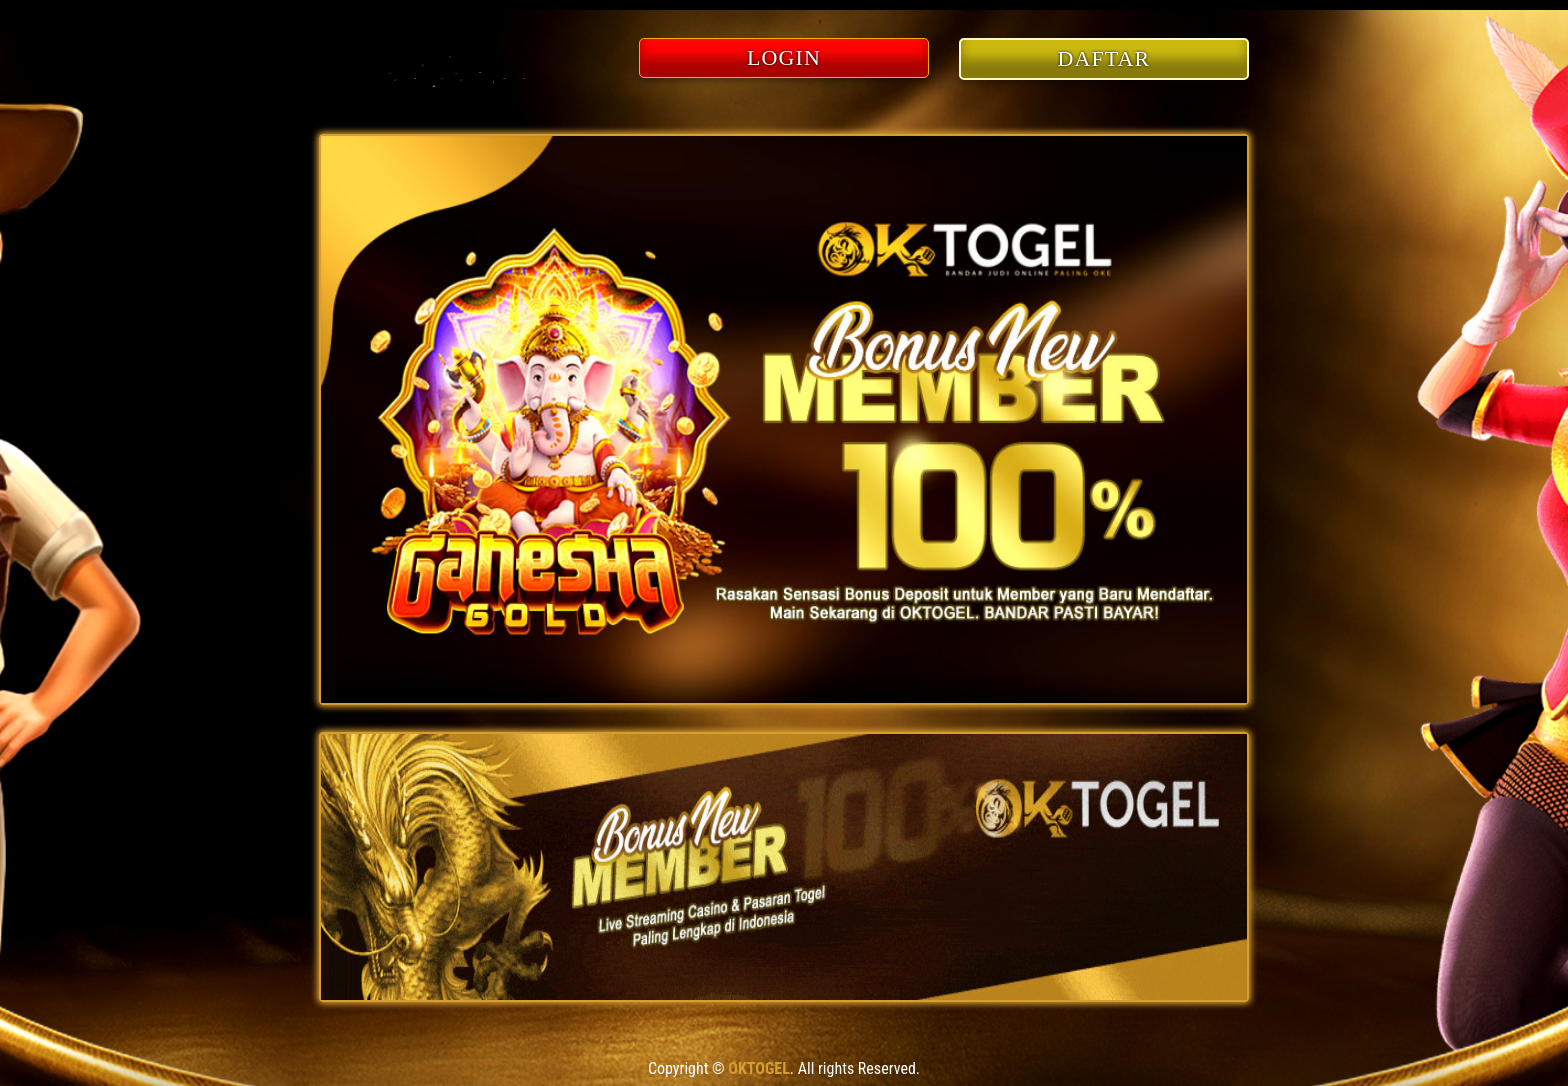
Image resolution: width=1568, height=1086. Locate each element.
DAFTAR (1104, 58)
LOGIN (784, 57)
